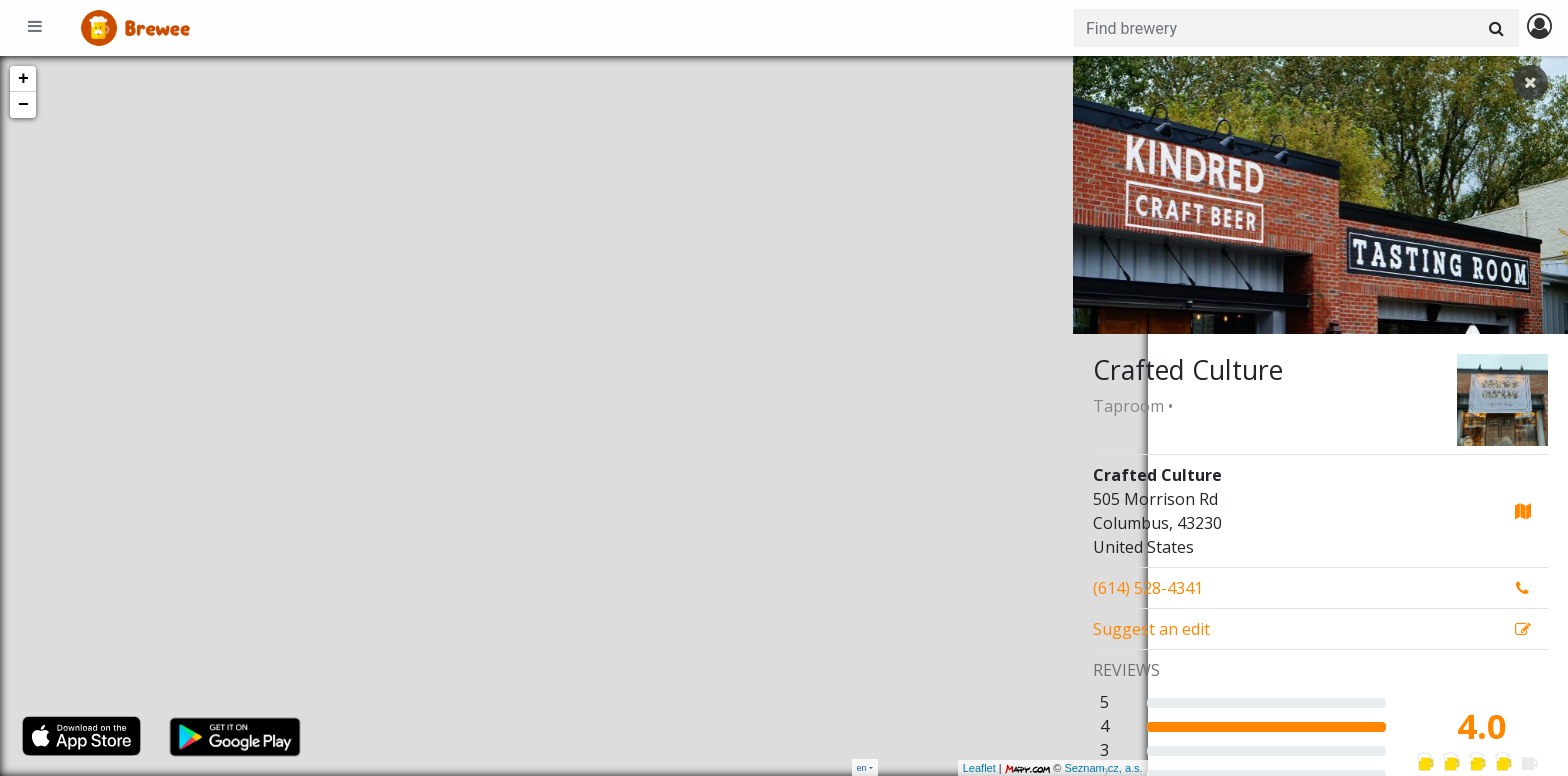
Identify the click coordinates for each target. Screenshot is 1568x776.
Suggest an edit (1151, 629)
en (862, 767)
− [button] (23, 105)
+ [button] (23, 79)
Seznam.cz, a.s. (1029, 768)
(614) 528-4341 (1148, 588)
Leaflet (904, 768)
